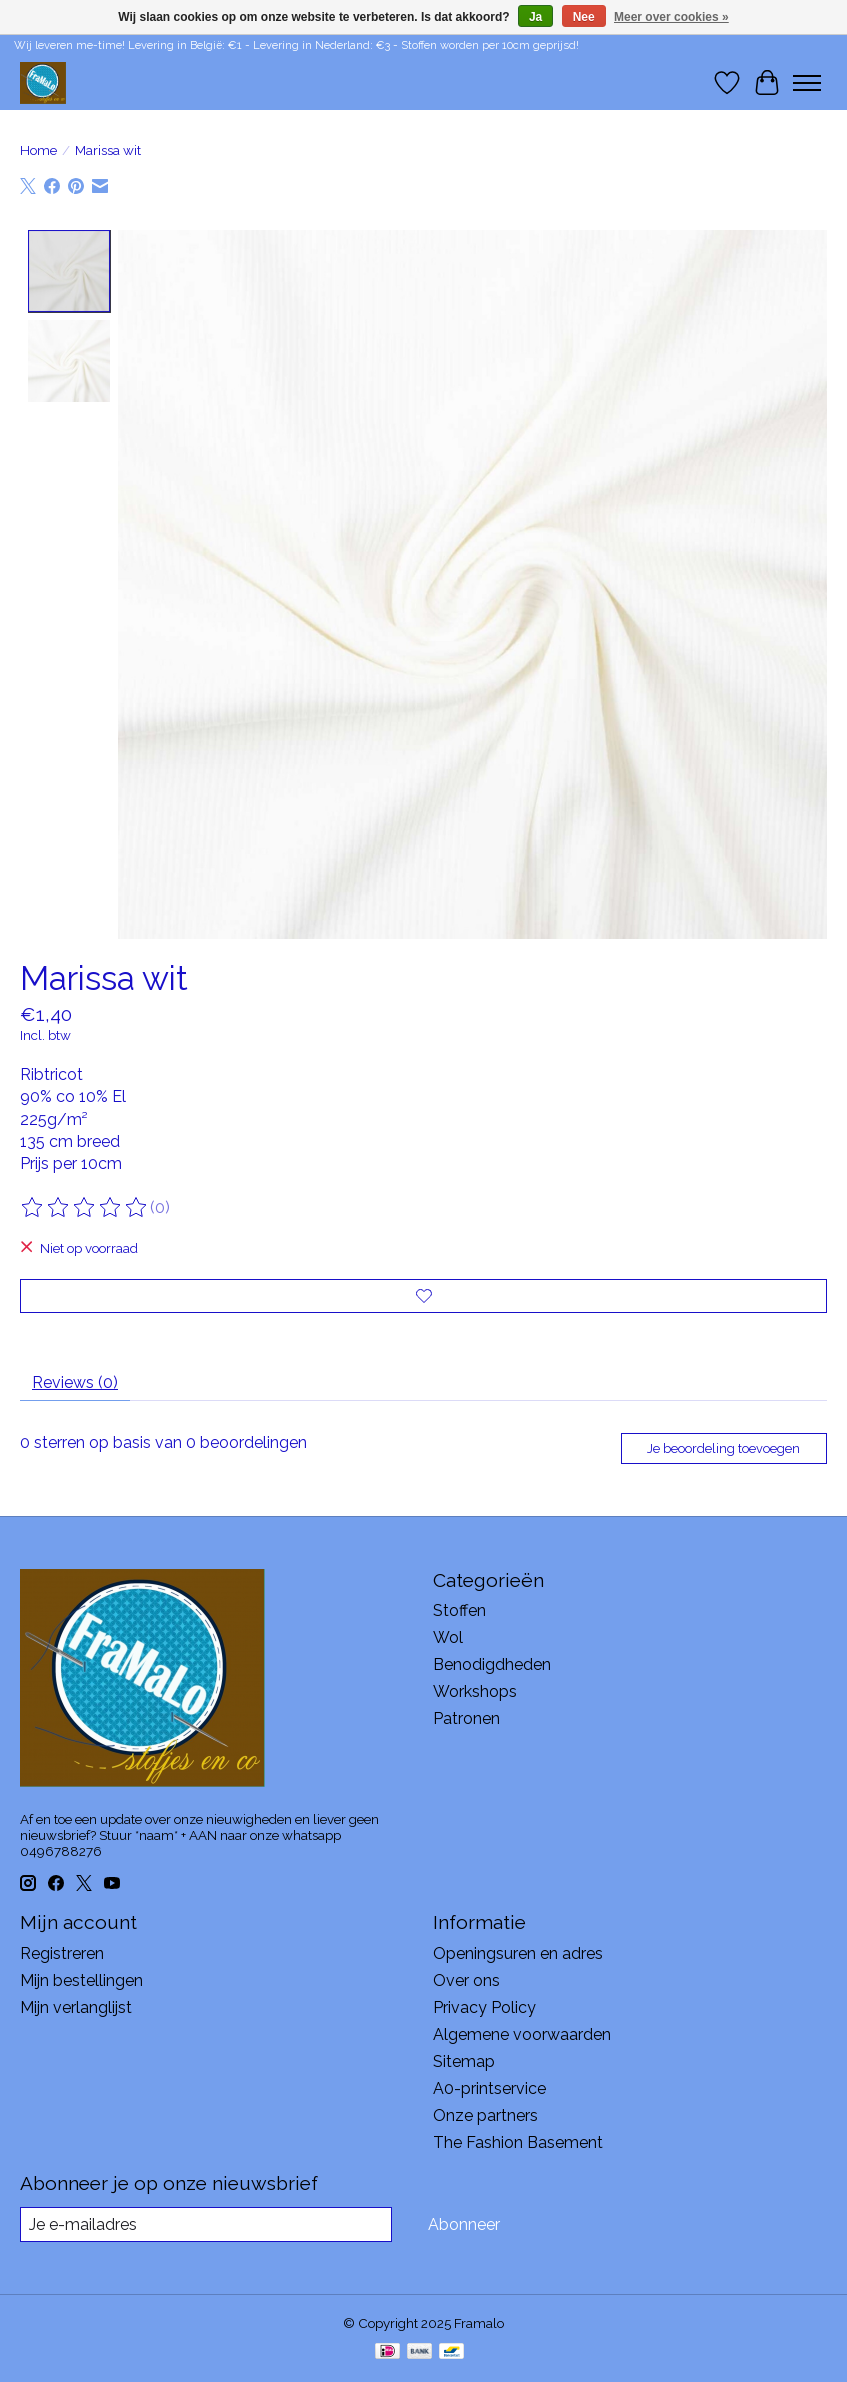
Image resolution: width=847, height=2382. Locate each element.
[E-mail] (206, 2224)
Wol (448, 1637)
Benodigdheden (492, 1664)
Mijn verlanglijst (76, 2007)
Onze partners (485, 2115)
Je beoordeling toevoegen (723, 1448)
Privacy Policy (484, 2007)
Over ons (466, 1980)
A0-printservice (489, 2088)
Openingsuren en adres (518, 1953)
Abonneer (464, 2224)
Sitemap (464, 2061)
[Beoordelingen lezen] (85, 1208)
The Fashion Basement (518, 2142)
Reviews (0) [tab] (75, 1382)
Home (38, 150)
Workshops (475, 1691)
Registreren (62, 1953)
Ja (535, 17)
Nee (584, 17)
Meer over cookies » (671, 17)
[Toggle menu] (807, 83)
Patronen (466, 1718)
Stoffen (459, 1610)
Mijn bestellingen (81, 1980)
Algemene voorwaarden (522, 2034)
